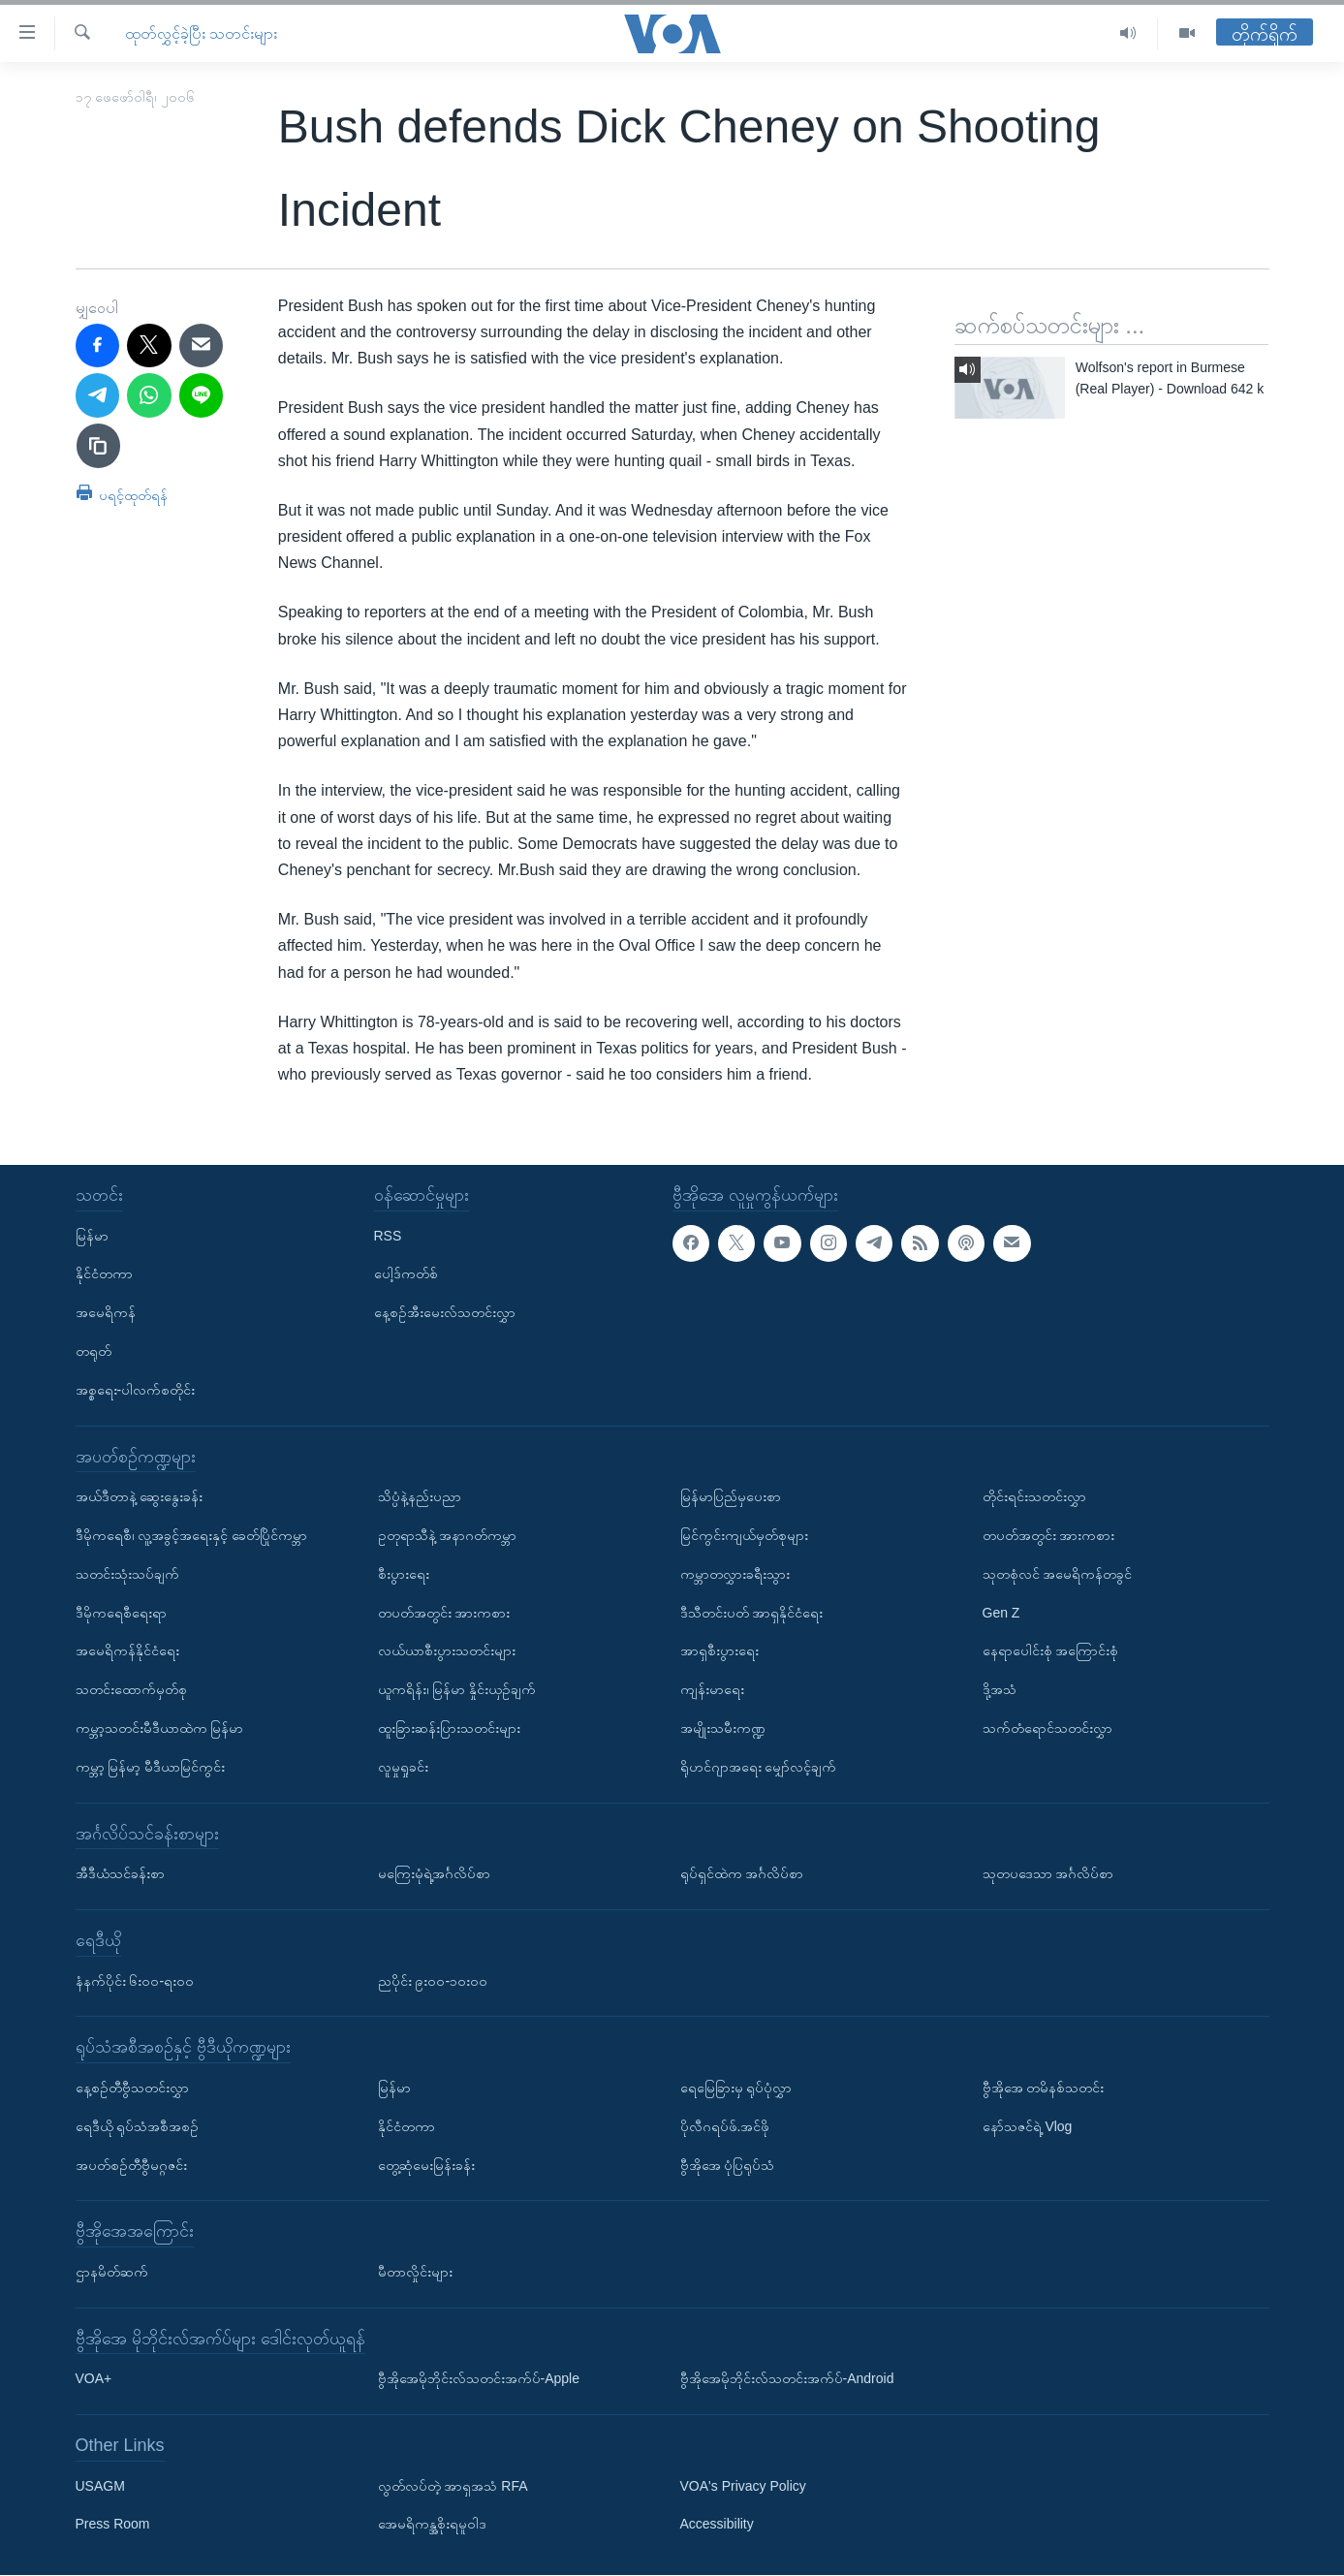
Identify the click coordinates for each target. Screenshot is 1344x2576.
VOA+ (94, 2379)
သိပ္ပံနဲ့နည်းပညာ (419, 1496)
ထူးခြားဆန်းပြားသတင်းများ (449, 1728)
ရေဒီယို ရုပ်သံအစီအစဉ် (138, 2126)
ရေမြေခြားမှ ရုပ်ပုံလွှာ (736, 2087)
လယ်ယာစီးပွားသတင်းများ (447, 1651)
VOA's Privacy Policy (743, 2486)
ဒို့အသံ (999, 1689)
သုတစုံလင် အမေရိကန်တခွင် (1058, 1574)
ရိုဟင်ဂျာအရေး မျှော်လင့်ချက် (758, 1767)
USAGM (100, 2486)
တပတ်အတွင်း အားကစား (444, 1612)
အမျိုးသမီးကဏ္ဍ (723, 1728)
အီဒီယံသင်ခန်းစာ (120, 1873)
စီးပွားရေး (403, 1574)
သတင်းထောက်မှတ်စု (131, 1689)
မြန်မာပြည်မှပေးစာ (730, 1496)
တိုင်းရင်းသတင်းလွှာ (1034, 1496)
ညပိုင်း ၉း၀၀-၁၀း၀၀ (433, 1981)
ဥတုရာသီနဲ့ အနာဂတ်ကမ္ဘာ (447, 1535)
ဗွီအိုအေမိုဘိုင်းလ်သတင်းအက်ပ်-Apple (478, 2379)
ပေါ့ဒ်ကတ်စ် (406, 1274)
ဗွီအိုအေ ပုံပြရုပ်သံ (727, 2165)
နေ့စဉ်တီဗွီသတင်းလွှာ (132, 2087)
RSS (388, 1235)
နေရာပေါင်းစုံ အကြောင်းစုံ (1051, 1651)
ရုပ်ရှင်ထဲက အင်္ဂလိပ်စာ (742, 1873)
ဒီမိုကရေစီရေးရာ (121, 1612)
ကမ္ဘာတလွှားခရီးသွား (735, 1574)
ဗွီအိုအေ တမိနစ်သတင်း (1044, 2087)
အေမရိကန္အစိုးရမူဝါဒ (432, 2524)
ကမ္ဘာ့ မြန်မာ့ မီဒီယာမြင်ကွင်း (151, 1767)
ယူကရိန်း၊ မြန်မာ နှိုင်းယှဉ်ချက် (457, 1689)
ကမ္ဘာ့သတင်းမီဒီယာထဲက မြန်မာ (160, 1728)
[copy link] (99, 446)
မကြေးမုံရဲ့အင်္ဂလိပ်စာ (434, 1873)
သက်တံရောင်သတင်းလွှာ (1047, 1728)
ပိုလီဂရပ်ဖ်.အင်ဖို (725, 2126)
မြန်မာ (92, 1235)
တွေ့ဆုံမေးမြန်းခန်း (426, 2165)
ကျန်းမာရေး (712, 1689)
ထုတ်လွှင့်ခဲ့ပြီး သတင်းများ (201, 33)
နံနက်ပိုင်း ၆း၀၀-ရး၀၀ (135, 1981)
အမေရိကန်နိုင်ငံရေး (127, 1651)
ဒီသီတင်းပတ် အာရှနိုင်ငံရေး (752, 1612)
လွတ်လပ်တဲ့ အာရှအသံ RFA (453, 2486)
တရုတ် (93, 1351)
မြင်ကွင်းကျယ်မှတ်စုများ (744, 1535)
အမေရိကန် (106, 1312)
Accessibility (717, 2524)
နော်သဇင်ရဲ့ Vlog (1028, 2126)
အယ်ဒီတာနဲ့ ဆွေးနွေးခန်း (139, 1496)
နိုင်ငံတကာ (104, 1274)
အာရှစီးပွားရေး (719, 1651)
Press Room (113, 2524)
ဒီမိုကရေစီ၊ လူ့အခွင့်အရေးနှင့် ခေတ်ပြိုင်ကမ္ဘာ (192, 1535)
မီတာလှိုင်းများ (415, 2271)
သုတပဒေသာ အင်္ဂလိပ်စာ (1048, 1873)
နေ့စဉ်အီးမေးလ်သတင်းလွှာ (445, 1312)
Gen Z (1001, 1612)
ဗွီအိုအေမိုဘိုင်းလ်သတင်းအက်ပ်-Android (787, 2379)
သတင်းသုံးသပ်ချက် (127, 1574)
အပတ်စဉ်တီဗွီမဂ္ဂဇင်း (131, 2165)
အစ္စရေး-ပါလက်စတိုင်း (136, 1390)
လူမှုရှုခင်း (403, 1767)
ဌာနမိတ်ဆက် (112, 2271)
